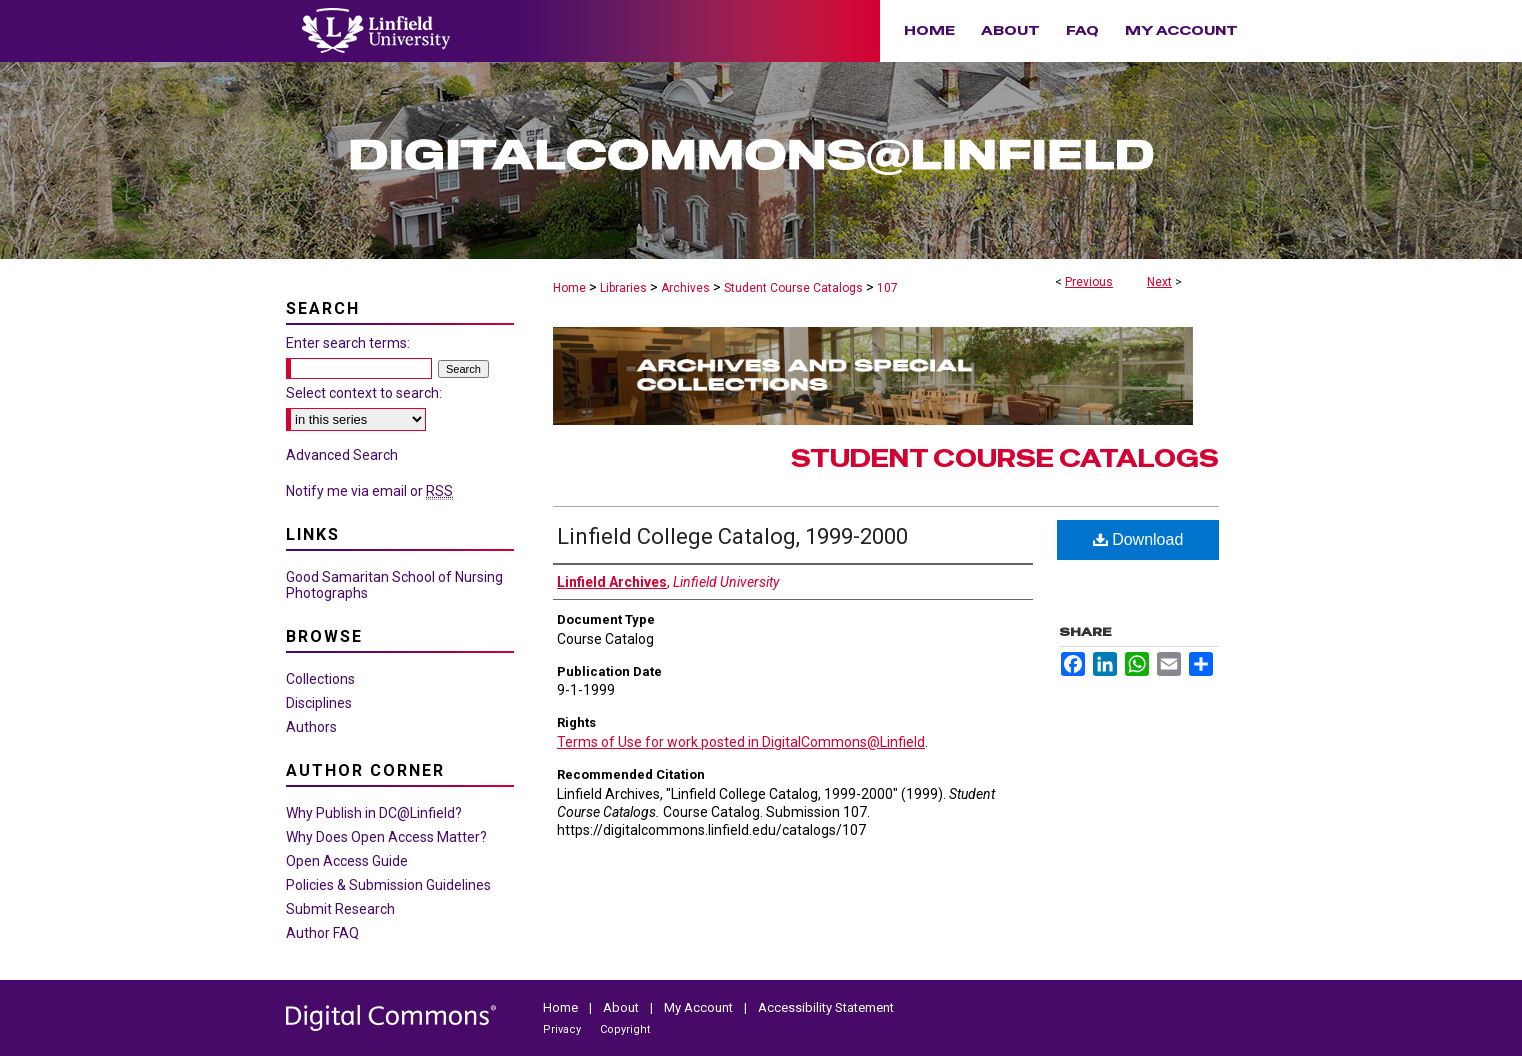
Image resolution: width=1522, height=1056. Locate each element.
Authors (311, 727)
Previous (1089, 282)
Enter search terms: (348, 343)
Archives (685, 288)
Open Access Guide (347, 861)
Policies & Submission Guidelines (388, 885)
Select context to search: (364, 393)
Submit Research (340, 909)
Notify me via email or (369, 491)
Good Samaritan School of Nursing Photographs (394, 585)
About (622, 1007)
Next (1159, 282)
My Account (700, 1007)
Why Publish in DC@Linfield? (374, 813)
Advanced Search (342, 455)
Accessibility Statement (826, 1007)
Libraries (623, 288)
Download (1138, 539)
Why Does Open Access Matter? (386, 837)
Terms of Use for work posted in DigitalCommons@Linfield (741, 742)
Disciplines (319, 703)
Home (569, 288)
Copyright (625, 1029)
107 (887, 288)
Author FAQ (322, 933)
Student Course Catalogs (793, 288)
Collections (320, 679)
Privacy (563, 1029)
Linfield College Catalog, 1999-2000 (732, 536)
